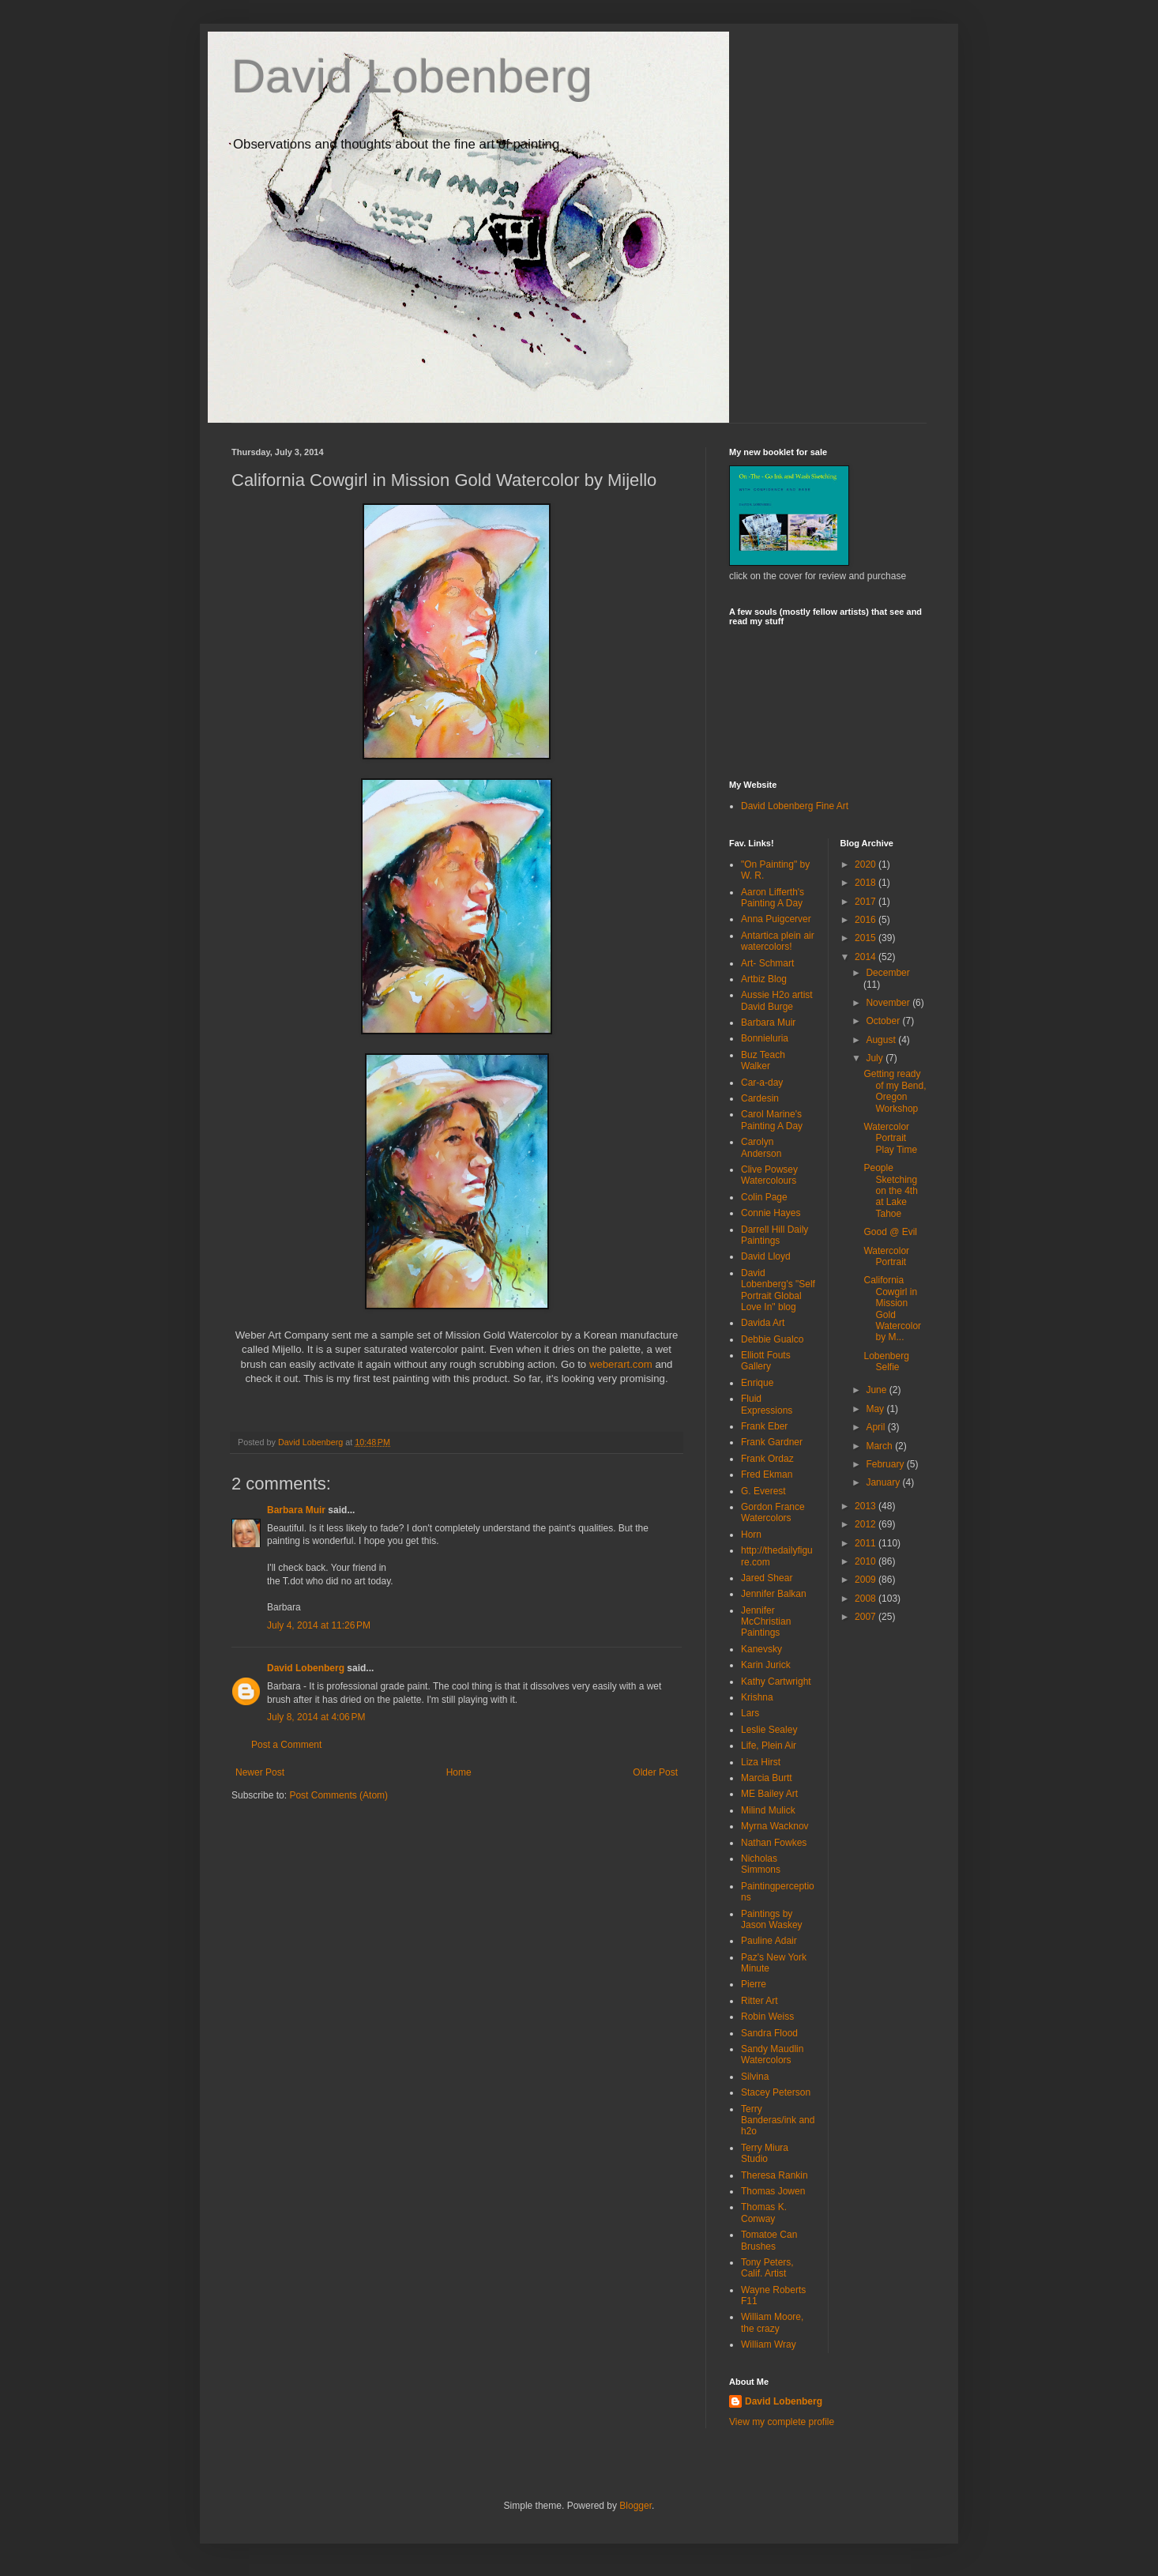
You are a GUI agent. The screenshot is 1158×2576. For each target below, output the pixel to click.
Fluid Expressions (766, 1404)
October (884, 1020)
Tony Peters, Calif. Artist (767, 2268)
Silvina (755, 2076)
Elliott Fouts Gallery (766, 1361)
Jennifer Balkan (773, 1593)
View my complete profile (781, 2421)
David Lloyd (766, 1256)
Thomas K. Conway (764, 2212)
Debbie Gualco (772, 1339)
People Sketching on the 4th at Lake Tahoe (890, 1190)
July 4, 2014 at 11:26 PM (318, 1625)
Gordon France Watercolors (773, 1512)
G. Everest (763, 1491)
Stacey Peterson (775, 2092)
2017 (866, 901)
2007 (866, 1616)
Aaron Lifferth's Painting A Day (772, 898)
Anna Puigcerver (776, 919)
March (880, 1446)
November (889, 1002)
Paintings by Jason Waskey (772, 1919)
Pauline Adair (769, 1940)
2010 (866, 1561)
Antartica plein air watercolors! (777, 941)
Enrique (757, 1382)
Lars (750, 1713)
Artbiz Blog (764, 979)
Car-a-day (762, 1082)
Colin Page (764, 1197)
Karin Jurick (766, 1664)
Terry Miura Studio (764, 2153)
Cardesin (760, 1098)
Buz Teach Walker (763, 1060)
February (886, 1464)
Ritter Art (759, 2000)
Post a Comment (286, 1744)
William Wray (768, 2344)
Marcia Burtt (766, 1777)
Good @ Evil (890, 1231)
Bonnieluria (764, 1038)
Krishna (757, 1697)
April (876, 1427)
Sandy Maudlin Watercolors (772, 2054)
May (876, 1408)
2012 (866, 1524)
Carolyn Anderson (761, 1147)
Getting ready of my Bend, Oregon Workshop (894, 1090)
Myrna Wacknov (775, 1826)
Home (459, 1772)
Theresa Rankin (774, 2175)
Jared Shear (766, 1578)
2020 (866, 864)
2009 (866, 1579)
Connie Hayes (770, 1212)
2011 (866, 1543)
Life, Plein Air (768, 1745)
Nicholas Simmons (760, 1864)
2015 (866, 937)
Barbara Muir (296, 1510)
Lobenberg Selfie (885, 1361)
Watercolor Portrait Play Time (890, 1138)
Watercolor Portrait (886, 1256)
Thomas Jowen (773, 2191)
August (882, 1039)
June (877, 1389)
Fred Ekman (766, 1474)
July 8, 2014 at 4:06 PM (316, 1717)
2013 (866, 1506)
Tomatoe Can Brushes (769, 2240)
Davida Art (762, 1322)
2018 (866, 882)
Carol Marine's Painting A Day (772, 1120)
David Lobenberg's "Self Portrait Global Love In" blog (778, 1289)
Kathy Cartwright (776, 1681)
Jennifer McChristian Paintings (766, 1622)
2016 (866, 919)
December (887, 972)
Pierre (753, 1984)
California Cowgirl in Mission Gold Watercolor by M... (892, 1309)
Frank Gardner (772, 1442)
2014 (866, 956)
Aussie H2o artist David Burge (777, 1000)
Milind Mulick (768, 1810)
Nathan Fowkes (773, 1842)
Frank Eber (764, 1426)
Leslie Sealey (769, 1729)
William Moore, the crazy (772, 2322)
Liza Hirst (760, 1762)
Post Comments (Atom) (338, 1795)
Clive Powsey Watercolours (769, 1175)
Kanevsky (761, 1649)
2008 (866, 1598)
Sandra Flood (769, 2033)
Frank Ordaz (767, 1458)
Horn (751, 1534)
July (875, 1058)
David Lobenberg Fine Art (794, 806)
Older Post (655, 1772)
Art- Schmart (767, 963)
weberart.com (620, 1364)
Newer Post (259, 1772)
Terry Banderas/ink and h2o (777, 2120)
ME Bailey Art (769, 1793)
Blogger (635, 2505)
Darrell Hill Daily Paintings (774, 1235)
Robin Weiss (767, 2016)
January (884, 1482)
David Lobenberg (411, 76)
